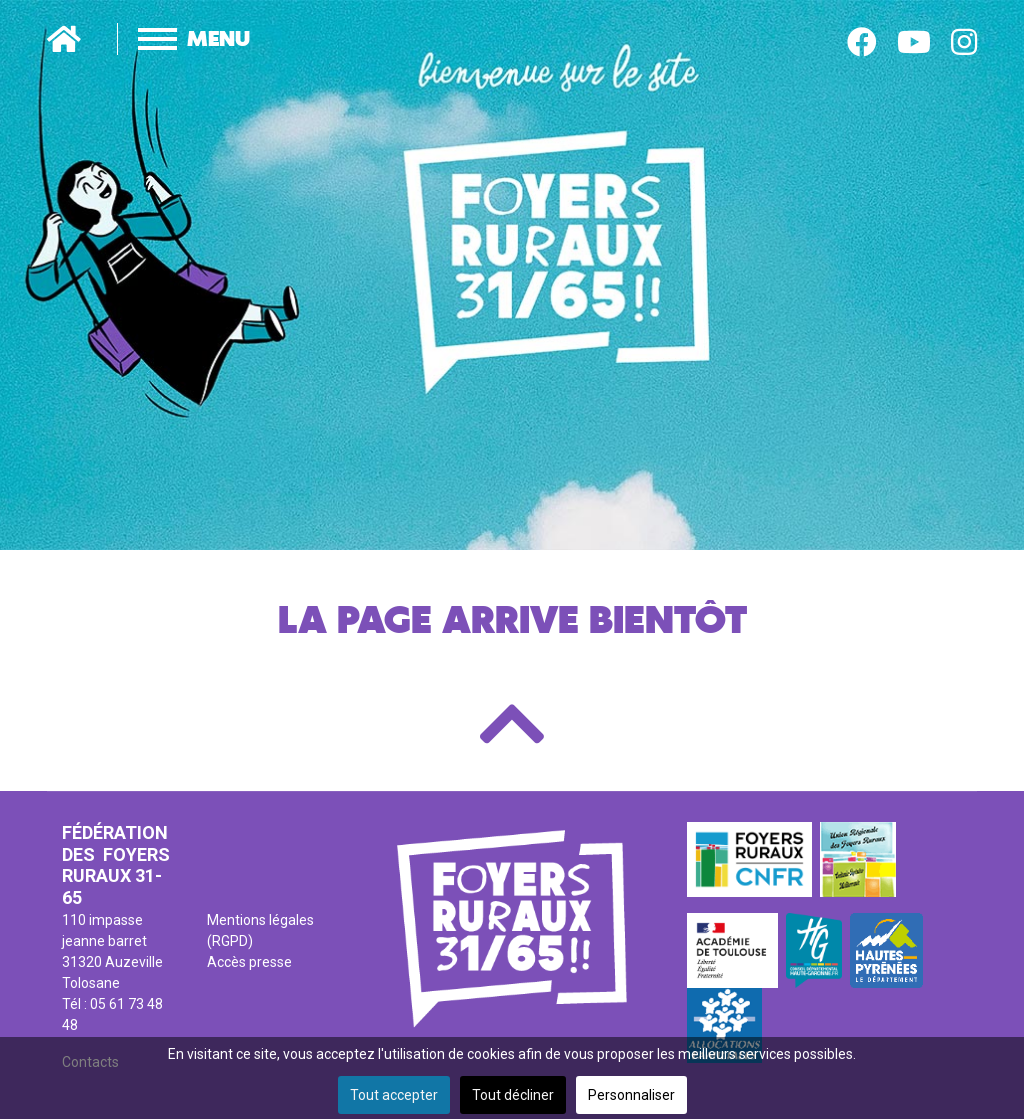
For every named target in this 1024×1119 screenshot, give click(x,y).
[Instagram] (964, 42)
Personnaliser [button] (631, 1095)
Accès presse (249, 962)
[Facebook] (862, 42)
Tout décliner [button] (513, 1095)
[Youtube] (914, 42)
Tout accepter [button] (394, 1095)
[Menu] (173, 39)
